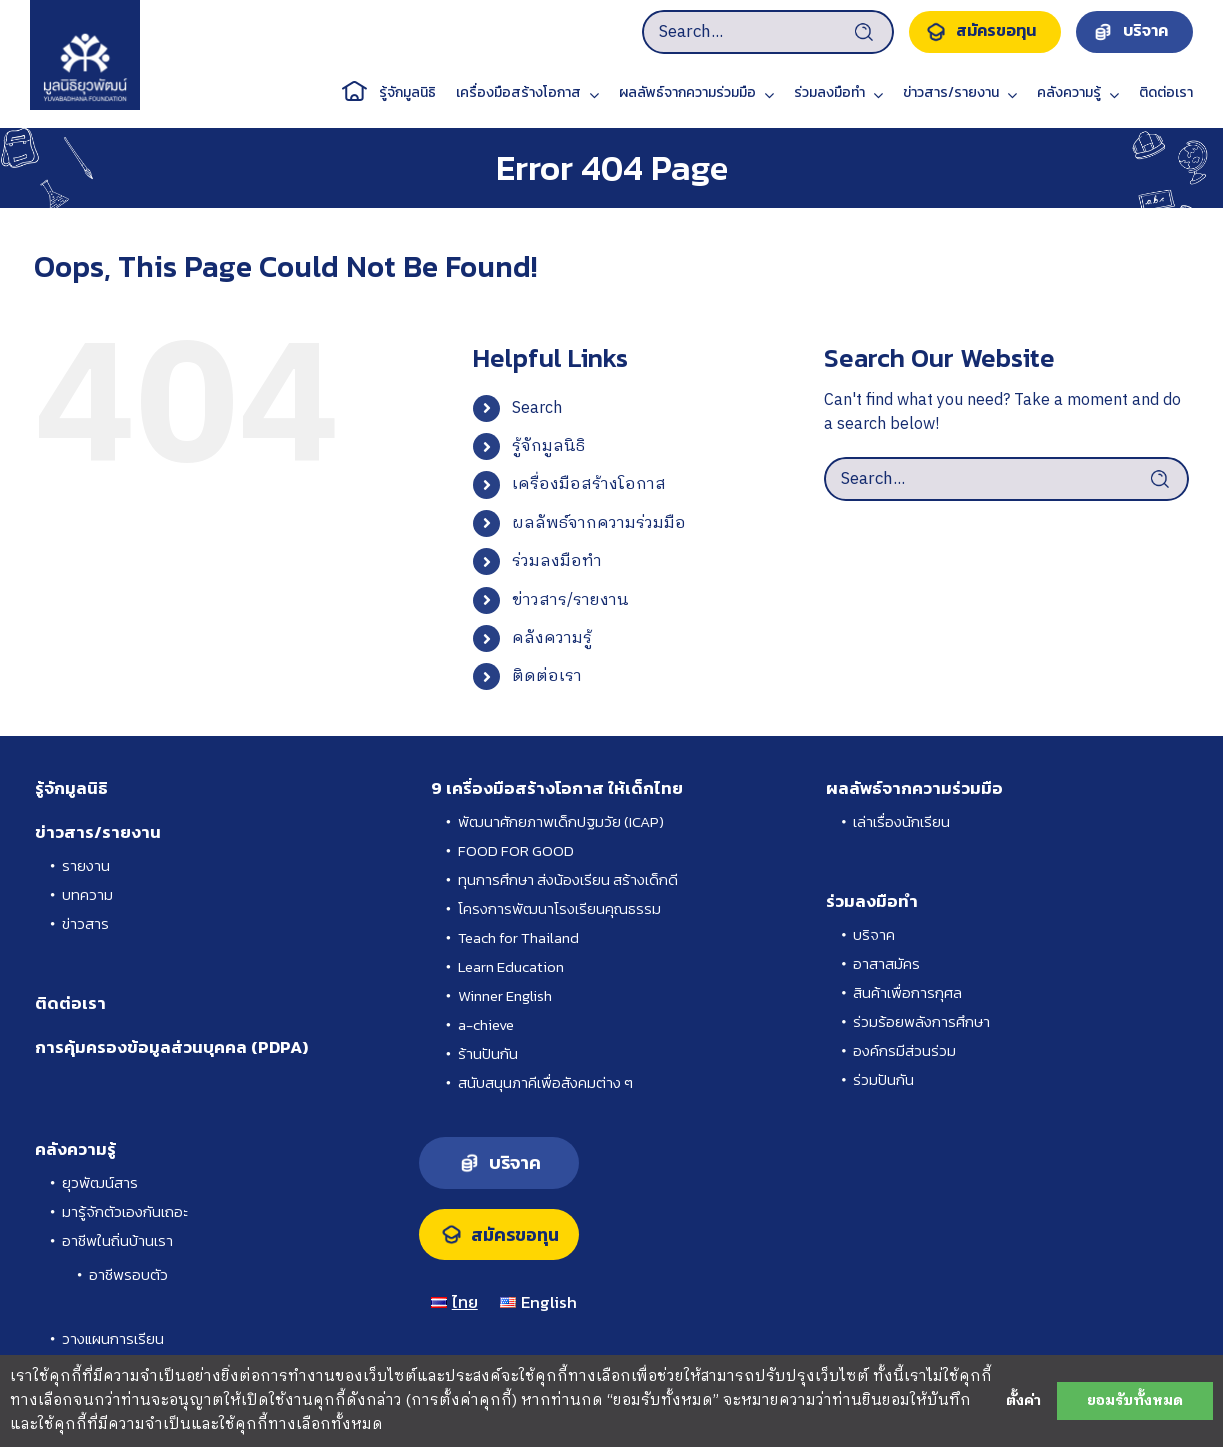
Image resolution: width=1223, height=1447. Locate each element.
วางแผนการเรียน (113, 1338)
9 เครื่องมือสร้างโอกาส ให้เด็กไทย (557, 788)
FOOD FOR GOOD (516, 850)
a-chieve (486, 1024)
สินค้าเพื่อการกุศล (907, 992)
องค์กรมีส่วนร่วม (904, 1050)
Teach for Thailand (518, 937)
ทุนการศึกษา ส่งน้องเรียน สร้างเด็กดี (568, 879)
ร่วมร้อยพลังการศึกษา (921, 1021)
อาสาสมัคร (886, 963)
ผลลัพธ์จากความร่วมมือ (599, 523)
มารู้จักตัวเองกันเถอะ (125, 1211)
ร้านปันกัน (488, 1053)
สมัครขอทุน (515, 1235)
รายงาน (86, 865)
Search (537, 408)
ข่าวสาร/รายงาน (570, 600)
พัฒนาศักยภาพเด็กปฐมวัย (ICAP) (561, 821)
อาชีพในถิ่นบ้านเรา (117, 1240)
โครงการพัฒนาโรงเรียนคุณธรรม (559, 908)
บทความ (87, 894)
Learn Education (511, 966)
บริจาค (874, 934)
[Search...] (768, 32)
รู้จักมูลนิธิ (548, 446)
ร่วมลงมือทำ (557, 561)
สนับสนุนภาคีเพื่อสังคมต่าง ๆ (545, 1082)
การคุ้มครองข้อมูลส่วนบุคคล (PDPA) (171, 1047)
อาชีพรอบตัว (128, 1274)
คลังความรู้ (552, 638)
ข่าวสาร (85, 923)
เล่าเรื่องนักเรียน (901, 821)
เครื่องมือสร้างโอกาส (589, 484)
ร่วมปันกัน (883, 1079)
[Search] (871, 32)
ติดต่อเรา (547, 676)
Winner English (505, 995)
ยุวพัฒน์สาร (100, 1182)
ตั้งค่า (1023, 1401)
